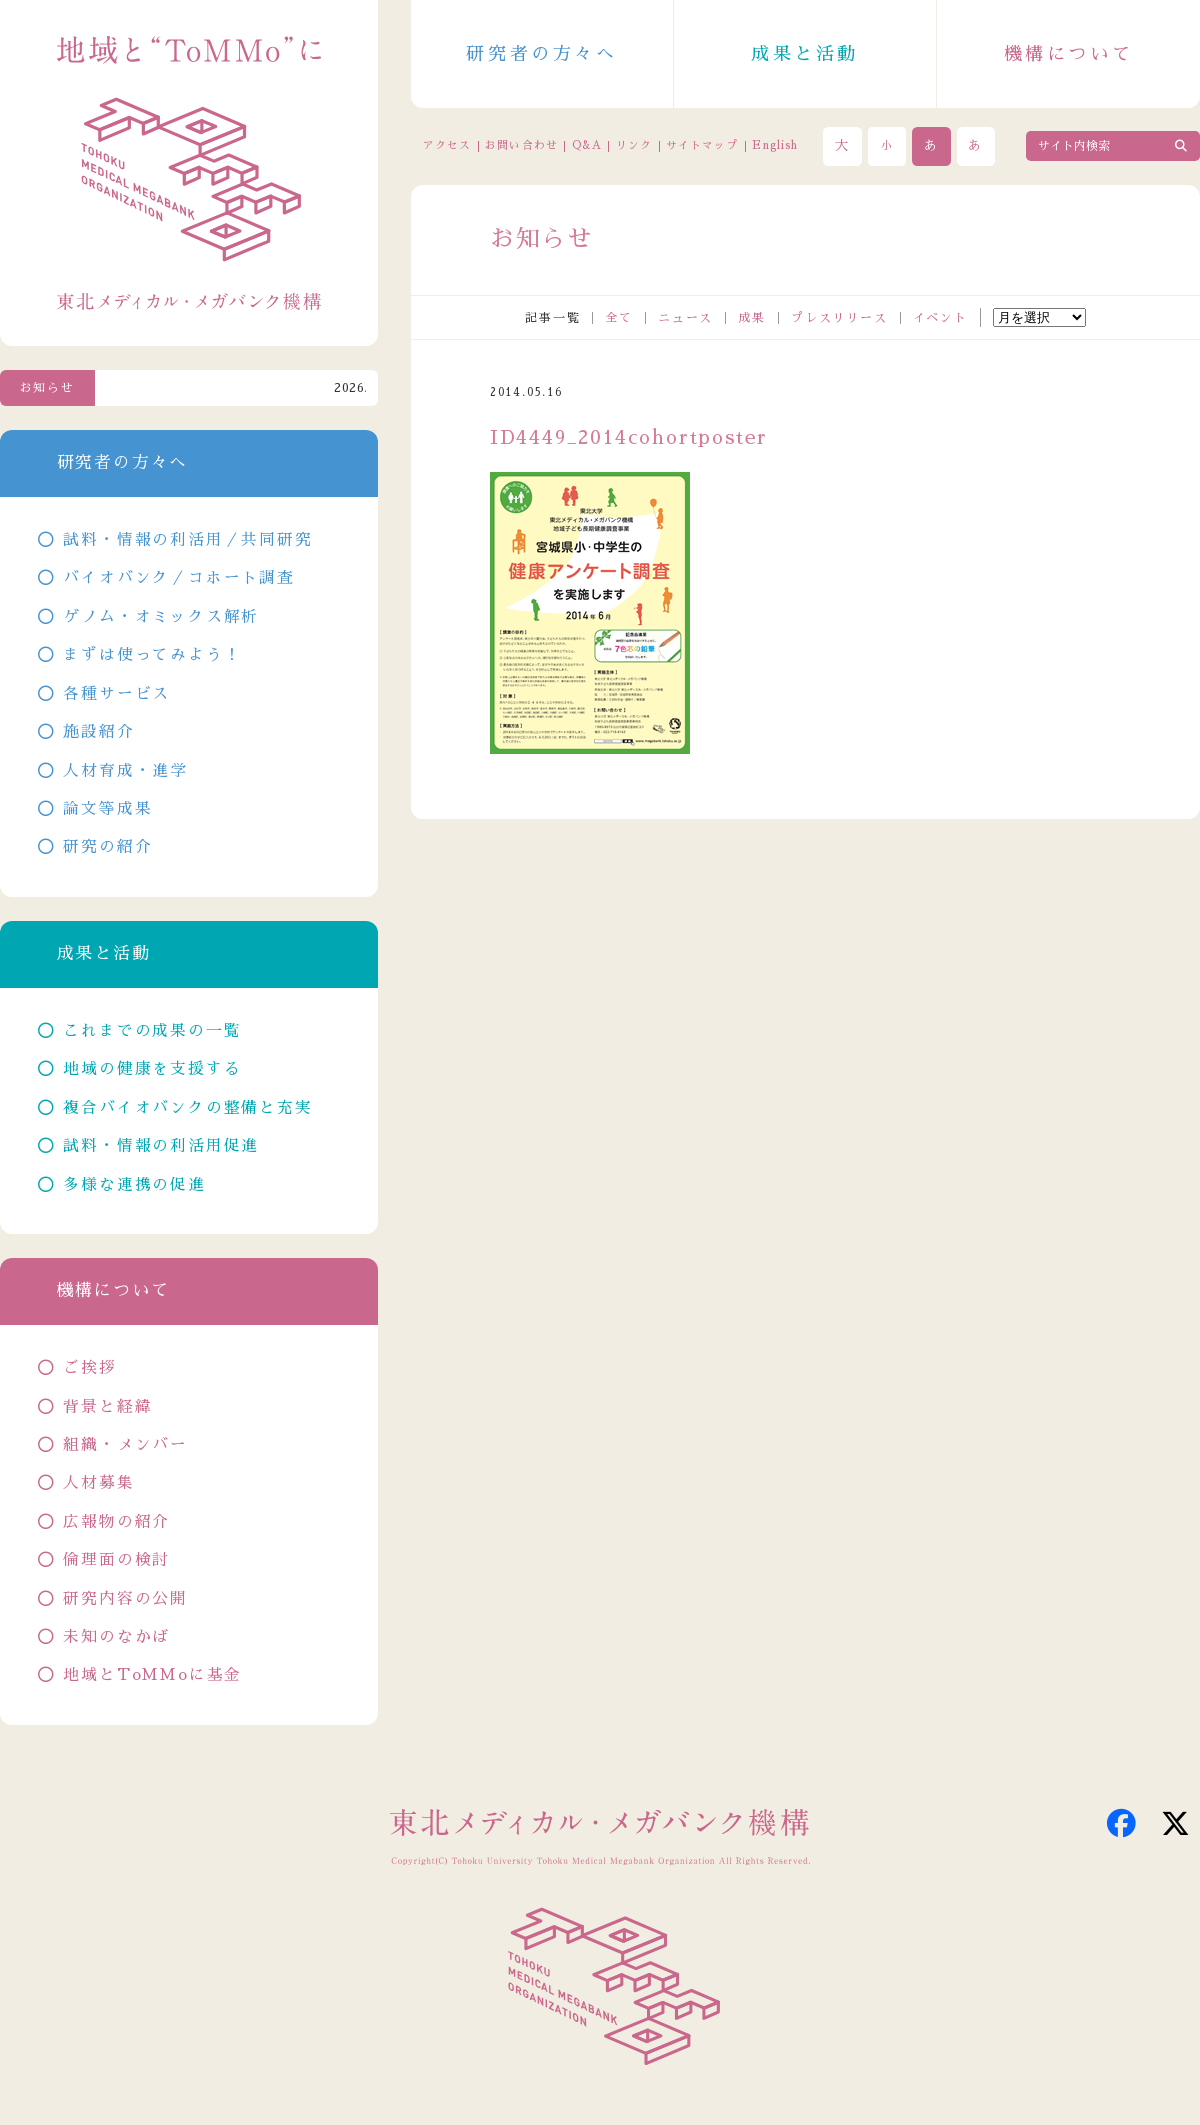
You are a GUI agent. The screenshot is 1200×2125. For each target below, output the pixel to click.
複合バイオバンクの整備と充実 (187, 1108)
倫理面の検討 (116, 1560)
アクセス (447, 145)
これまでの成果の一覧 (152, 1031)
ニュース (685, 318)
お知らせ (47, 388)
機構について (1069, 54)
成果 (752, 318)
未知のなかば (116, 1637)
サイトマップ (702, 145)
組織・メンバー (125, 1445)
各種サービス (116, 694)
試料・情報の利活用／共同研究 (187, 540)
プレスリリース (839, 318)
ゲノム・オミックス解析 (161, 617)
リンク (634, 145)
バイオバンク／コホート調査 (178, 578)
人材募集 (98, 1483)
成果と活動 (805, 54)
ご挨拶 (89, 1368)
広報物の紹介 (116, 1522)
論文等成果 (107, 809)
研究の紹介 (107, 847)
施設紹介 (98, 732)
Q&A (587, 145)
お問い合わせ (521, 145)
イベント (940, 318)
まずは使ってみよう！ (152, 655)
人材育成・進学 (125, 771)
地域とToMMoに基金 (152, 1675)
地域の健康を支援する (152, 1069)
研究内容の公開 (125, 1599)
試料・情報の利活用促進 (161, 1146)
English (775, 145)
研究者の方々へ (541, 54)
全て (619, 318)
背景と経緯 (107, 1407)
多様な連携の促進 (134, 1185)
